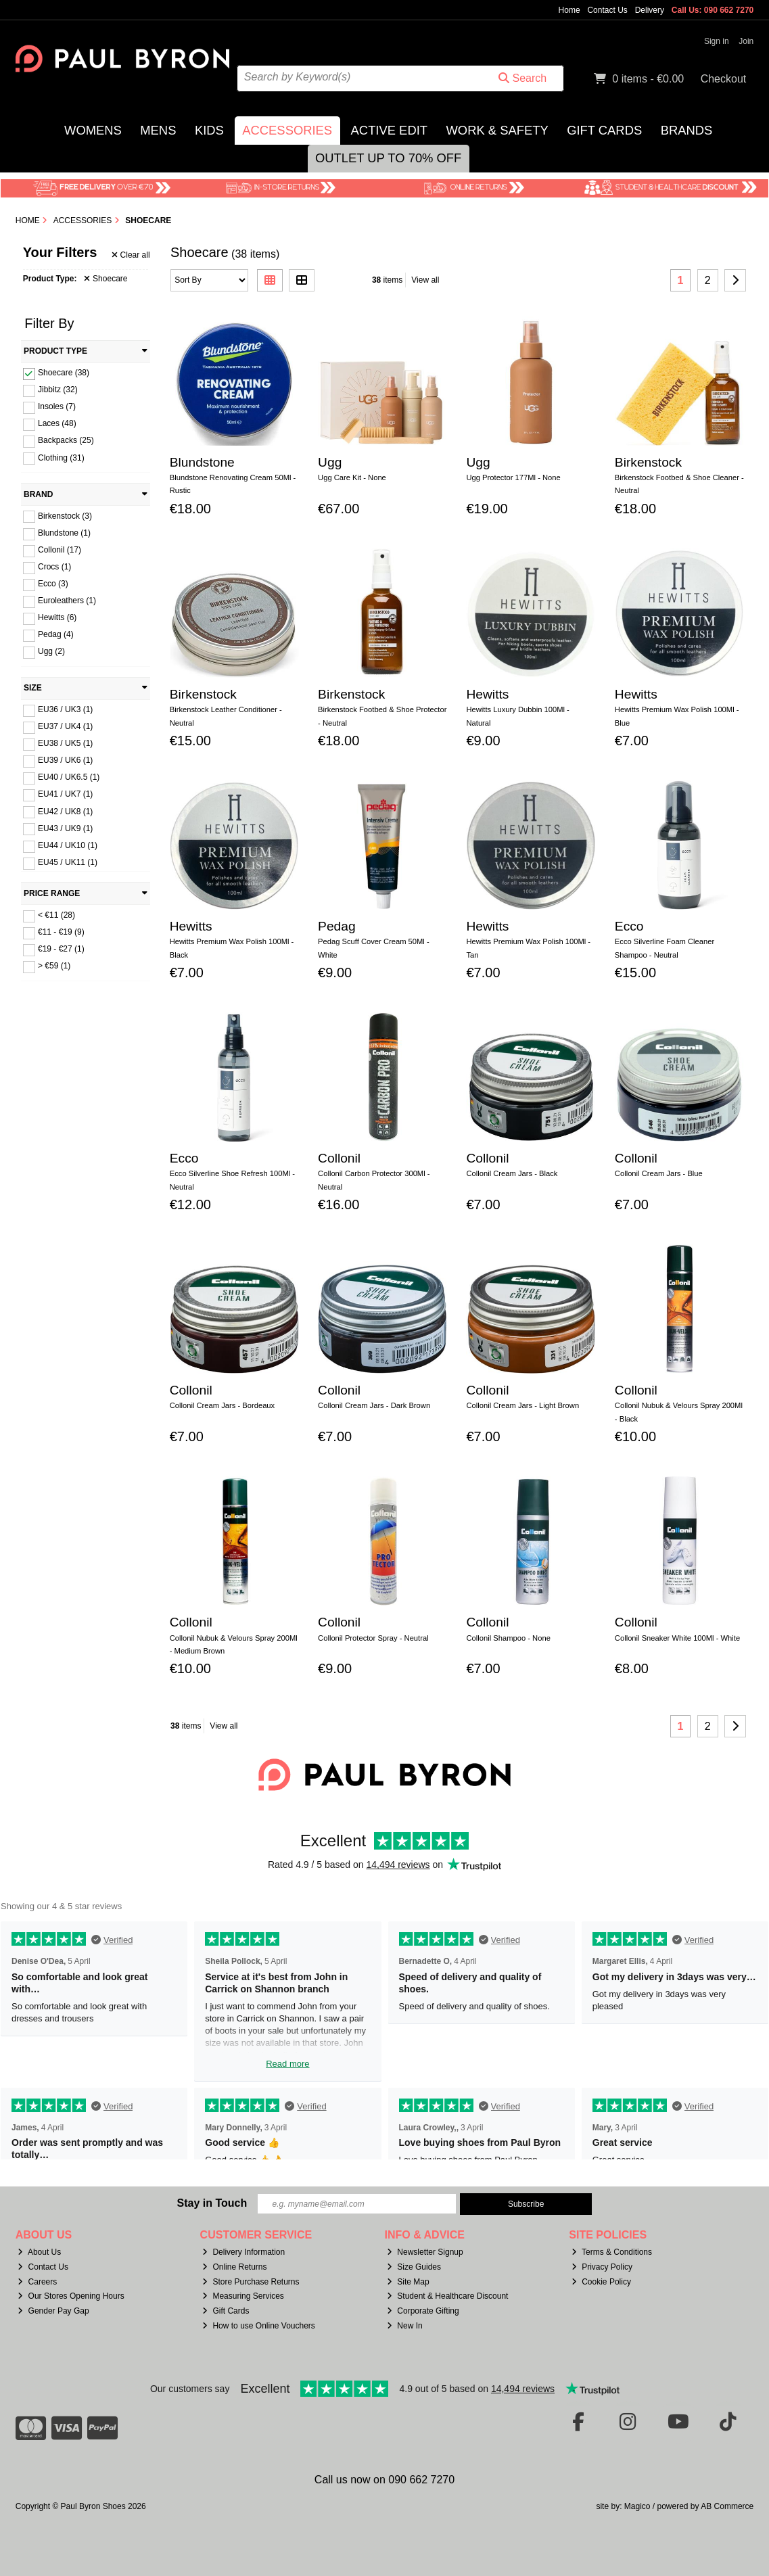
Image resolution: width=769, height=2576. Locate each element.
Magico (637, 2506)
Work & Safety (497, 130)
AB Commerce (727, 2506)
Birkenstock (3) (65, 515)
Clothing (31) (61, 457)
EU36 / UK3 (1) (65, 709)
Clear (131, 255)
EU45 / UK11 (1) (67, 862)
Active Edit (389, 130)
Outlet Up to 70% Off (388, 158)
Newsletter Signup (425, 2252)
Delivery (649, 10)
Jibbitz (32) (58, 389)
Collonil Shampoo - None (508, 1638)
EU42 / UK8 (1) (65, 811)
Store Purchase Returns (250, 2282)
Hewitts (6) (57, 617)
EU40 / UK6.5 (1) (68, 777)
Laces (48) (57, 423)
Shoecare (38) (63, 372)
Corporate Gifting (423, 2311)
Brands (687, 130)
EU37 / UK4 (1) (65, 726)
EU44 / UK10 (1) (67, 845)
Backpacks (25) (66, 440)
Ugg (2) (51, 651)
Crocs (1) (54, 566)
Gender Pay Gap (53, 2311)
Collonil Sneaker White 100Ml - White (677, 1638)
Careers (37, 2282)
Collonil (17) (59, 550)
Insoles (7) (57, 406)
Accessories (287, 130)
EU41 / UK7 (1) (65, 794)
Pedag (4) (56, 634)
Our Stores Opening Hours (71, 2296)
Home (569, 10)
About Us (39, 2252)
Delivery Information (243, 2252)
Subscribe (526, 2204)
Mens (158, 130)
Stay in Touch (212, 2203)
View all (425, 280)
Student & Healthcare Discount (447, 2296)
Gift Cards (604, 130)
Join (746, 41)
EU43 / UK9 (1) (65, 828)
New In (404, 2326)
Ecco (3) (53, 583)
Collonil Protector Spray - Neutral (373, 1638)
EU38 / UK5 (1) (65, 743)
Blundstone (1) (64, 533)
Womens (93, 130)
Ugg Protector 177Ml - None (513, 477)
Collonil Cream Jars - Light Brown (522, 1405)
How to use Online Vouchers (258, 2326)
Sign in (716, 41)
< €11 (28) (56, 915)
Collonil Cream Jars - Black (511, 1173)
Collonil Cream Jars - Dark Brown (374, 1405)
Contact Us (607, 10)
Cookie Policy (601, 2282)
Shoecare (105, 278)
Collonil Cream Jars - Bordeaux (222, 1405)
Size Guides (414, 2267)
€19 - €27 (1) (61, 949)
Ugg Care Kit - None (352, 477)
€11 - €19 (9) (61, 932)
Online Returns (234, 2267)
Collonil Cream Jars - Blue (659, 1173)
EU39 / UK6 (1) (65, 760)
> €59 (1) (54, 965)
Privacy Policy (602, 2267)
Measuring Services (242, 2296)
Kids (209, 130)
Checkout (724, 79)
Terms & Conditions (612, 2252)
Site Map (408, 2282)
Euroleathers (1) (67, 600)
